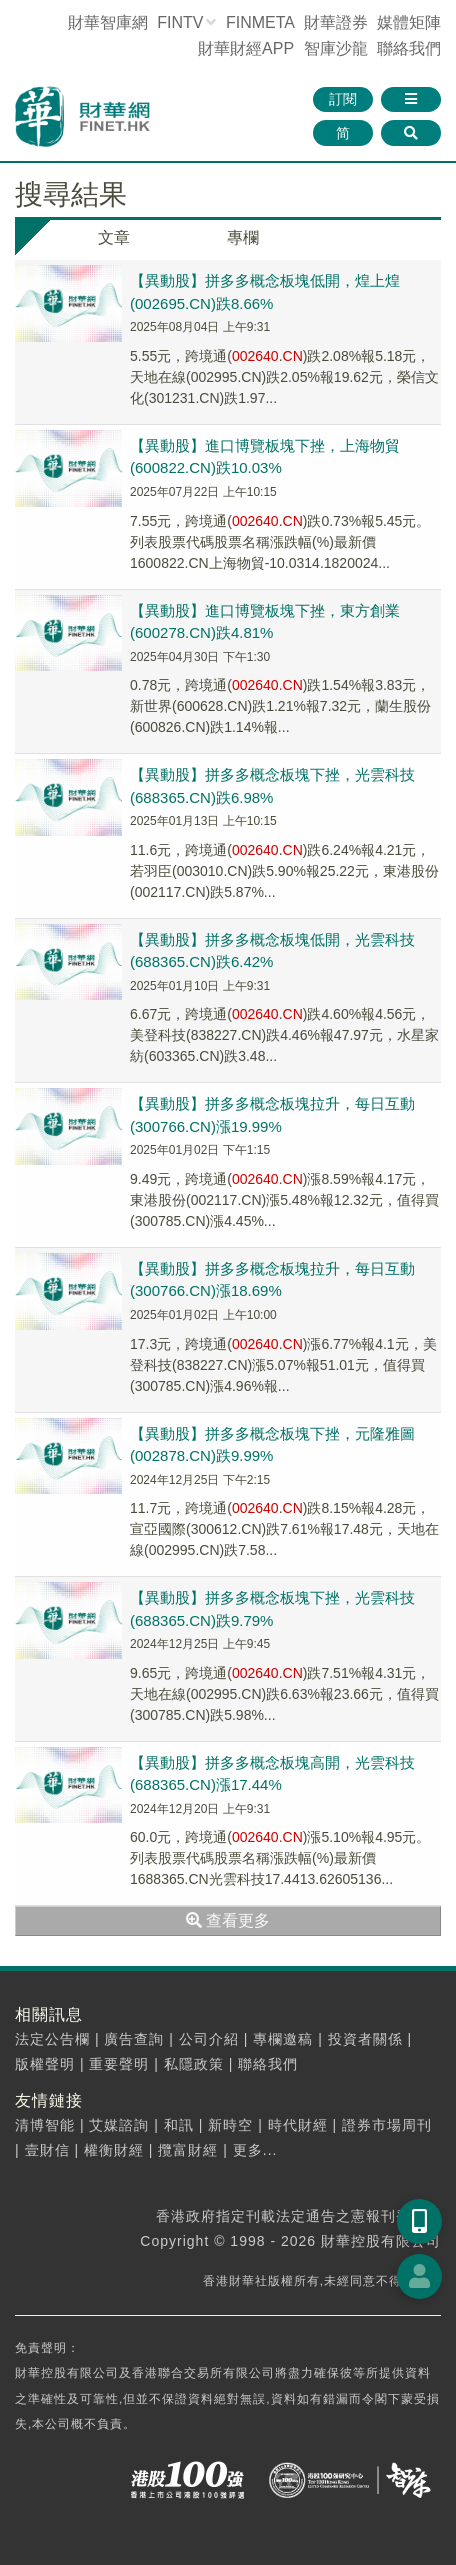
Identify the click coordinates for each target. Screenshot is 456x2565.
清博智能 (45, 2125)
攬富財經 (188, 2150)
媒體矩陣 (409, 22)
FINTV (180, 22)
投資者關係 (365, 2039)
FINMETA (260, 22)
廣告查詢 (134, 2039)
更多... (255, 2150)
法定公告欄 (52, 2039)
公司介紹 (209, 2039)
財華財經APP (246, 48)
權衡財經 (114, 2150)
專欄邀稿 (283, 2039)
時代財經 (298, 2125)
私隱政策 (194, 2064)
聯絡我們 (409, 48)
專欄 (243, 237)
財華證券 (336, 22)
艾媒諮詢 (119, 2125)
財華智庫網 (108, 22)
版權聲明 (45, 2064)
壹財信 (47, 2150)
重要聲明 (119, 2064)
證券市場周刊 (387, 2125)
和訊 (179, 2125)
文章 (114, 237)
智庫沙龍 (336, 48)
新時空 (230, 2125)
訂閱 (343, 99)
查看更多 (228, 1920)
